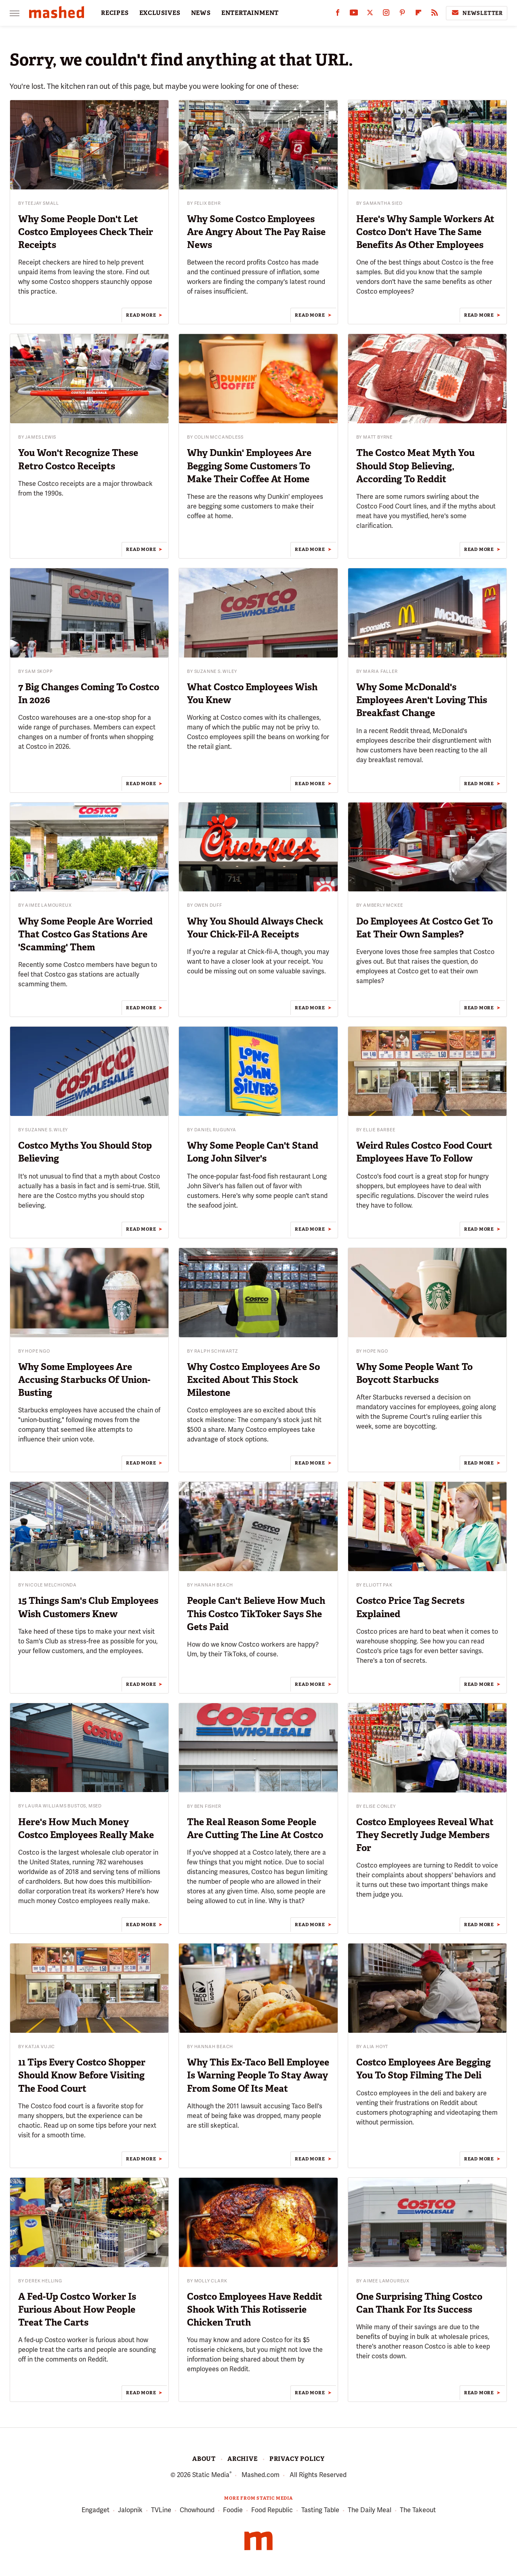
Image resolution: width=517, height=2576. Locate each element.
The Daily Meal (369, 2510)
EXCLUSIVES (160, 13)
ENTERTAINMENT (250, 13)
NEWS (201, 13)
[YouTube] (354, 14)
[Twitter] (370, 14)
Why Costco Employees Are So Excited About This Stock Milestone (253, 1380)
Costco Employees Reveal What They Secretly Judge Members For (425, 1835)
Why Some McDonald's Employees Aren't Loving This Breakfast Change (421, 700)
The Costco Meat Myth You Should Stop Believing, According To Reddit (415, 466)
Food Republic (272, 2510)
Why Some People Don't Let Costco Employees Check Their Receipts (85, 232)
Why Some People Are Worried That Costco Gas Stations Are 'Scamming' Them (85, 934)
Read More (141, 315)
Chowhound (197, 2510)
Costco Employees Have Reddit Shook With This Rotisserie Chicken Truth (254, 2309)
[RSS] (434, 14)
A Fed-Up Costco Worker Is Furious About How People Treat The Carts (77, 2309)
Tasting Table (320, 2510)
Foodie (233, 2510)
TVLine (161, 2510)
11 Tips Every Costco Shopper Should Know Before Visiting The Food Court (81, 2075)
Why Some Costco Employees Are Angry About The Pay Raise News (256, 232)
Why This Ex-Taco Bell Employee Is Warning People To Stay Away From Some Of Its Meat (258, 2075)
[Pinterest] (402, 14)
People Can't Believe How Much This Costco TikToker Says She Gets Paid (256, 1614)
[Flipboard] (418, 14)
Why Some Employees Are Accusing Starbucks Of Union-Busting (84, 1380)
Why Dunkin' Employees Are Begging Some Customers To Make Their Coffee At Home (249, 466)
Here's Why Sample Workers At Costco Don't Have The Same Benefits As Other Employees (425, 232)
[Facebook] (338, 14)
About (204, 2459)
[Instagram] (386, 14)
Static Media (210, 2475)
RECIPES (115, 13)
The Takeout (418, 2510)
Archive (242, 2459)
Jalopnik (130, 2510)
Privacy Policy (297, 2459)
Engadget (95, 2510)
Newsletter (476, 13)
